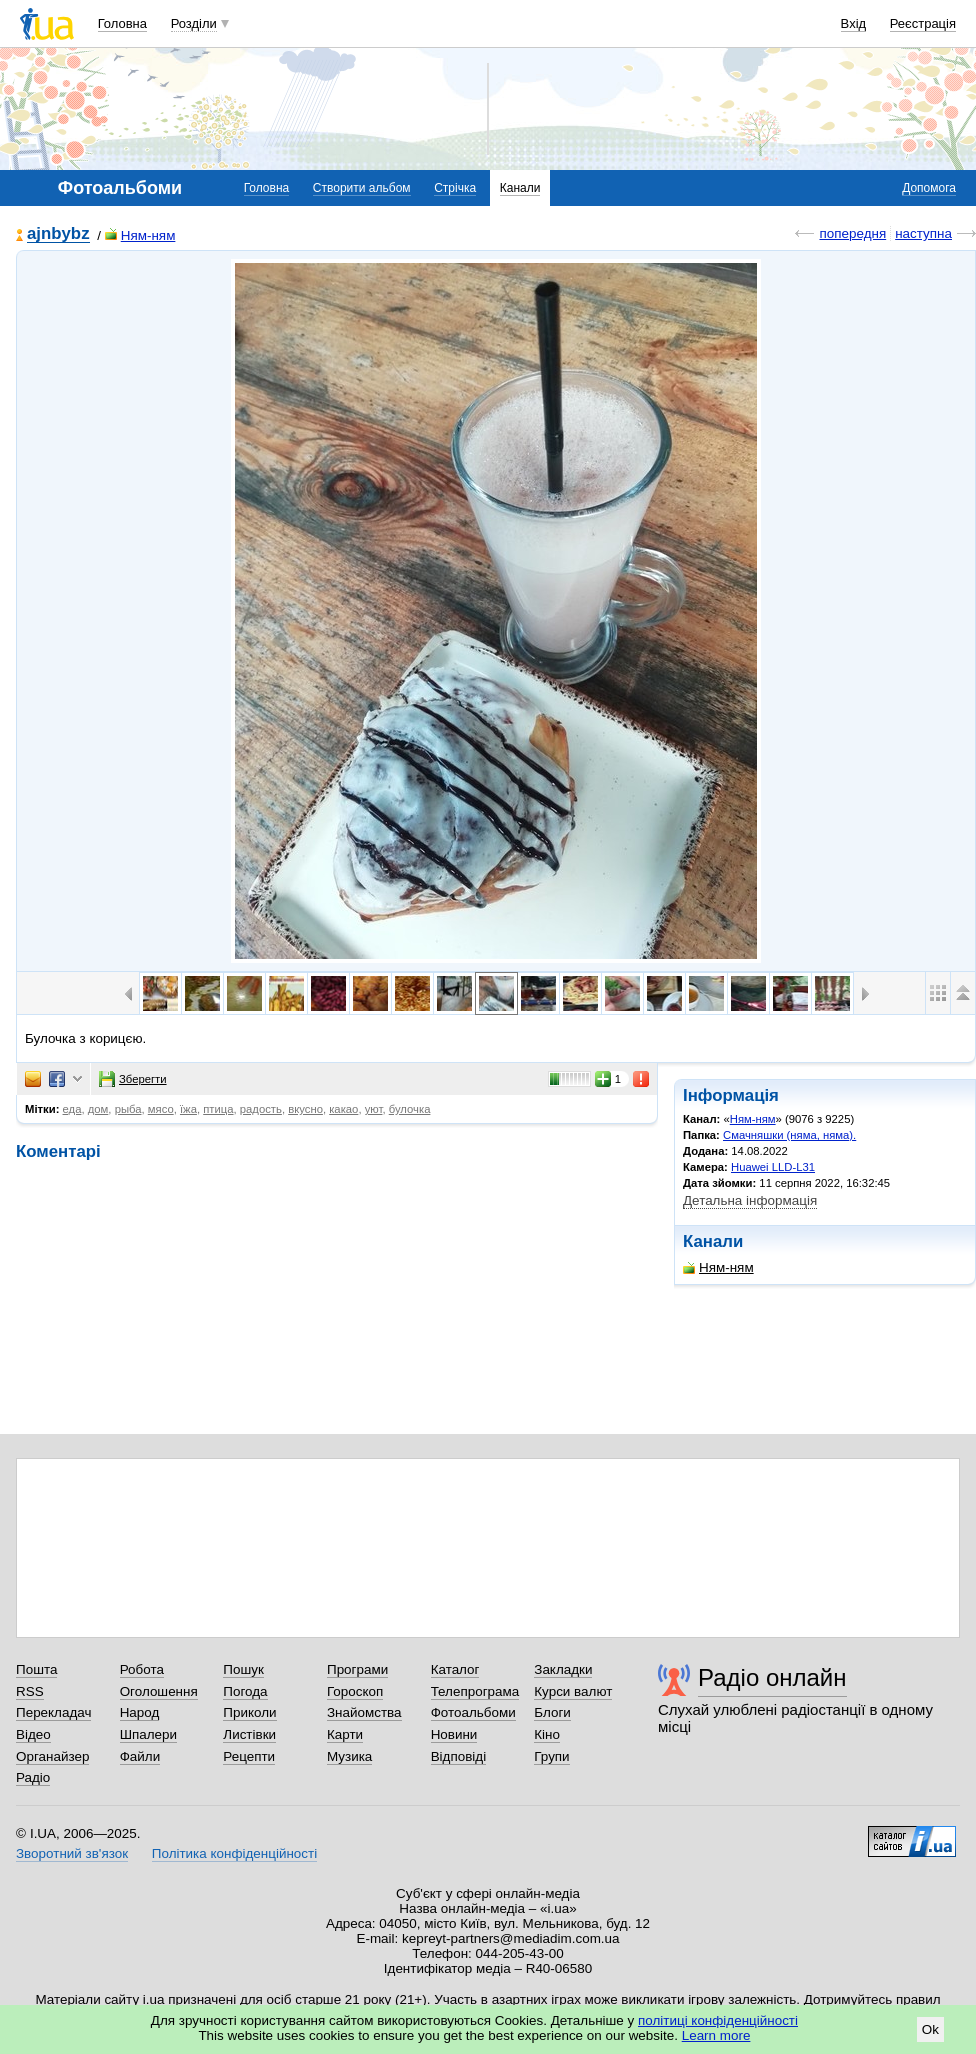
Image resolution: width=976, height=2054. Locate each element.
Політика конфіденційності (234, 1853)
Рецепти (249, 1756)
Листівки (249, 1734)
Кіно (547, 1734)
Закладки (563, 1669)
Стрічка (455, 188)
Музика (349, 1756)
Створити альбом (362, 188)
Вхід (854, 23)
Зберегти (133, 1079)
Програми (357, 1669)
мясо (161, 1109)
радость (261, 1109)
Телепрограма (475, 1691)
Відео (33, 1734)
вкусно (305, 1109)
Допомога (929, 188)
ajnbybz (58, 234)
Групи (551, 1756)
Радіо (33, 1777)
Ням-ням (140, 235)
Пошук (243, 1669)
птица (218, 1109)
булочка (410, 1109)
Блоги (552, 1712)
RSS (30, 1691)
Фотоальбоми (473, 1712)
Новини (454, 1734)
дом (98, 1109)
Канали (520, 188)
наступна (923, 233)
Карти (345, 1734)
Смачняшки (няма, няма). (789, 1135)
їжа (188, 1109)
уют (374, 1109)
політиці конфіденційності (718, 2020)
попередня (852, 233)
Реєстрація (923, 23)
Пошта (36, 1669)
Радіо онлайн (772, 1677)
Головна (122, 23)
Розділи (194, 23)
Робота (142, 1669)
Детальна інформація (750, 1200)
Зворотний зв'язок (72, 1853)
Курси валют (573, 1691)
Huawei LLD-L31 (773, 1167)
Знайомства (364, 1712)
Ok (930, 2029)
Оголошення (159, 1691)
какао (343, 1109)
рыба (128, 1109)
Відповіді (459, 1756)
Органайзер (52, 1756)
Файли (140, 1756)
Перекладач (53, 1712)
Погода (245, 1691)
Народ (140, 1712)
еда (72, 1109)
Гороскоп (355, 1691)
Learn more (716, 2035)
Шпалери (148, 1734)
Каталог (455, 1669)
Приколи (249, 1712)
